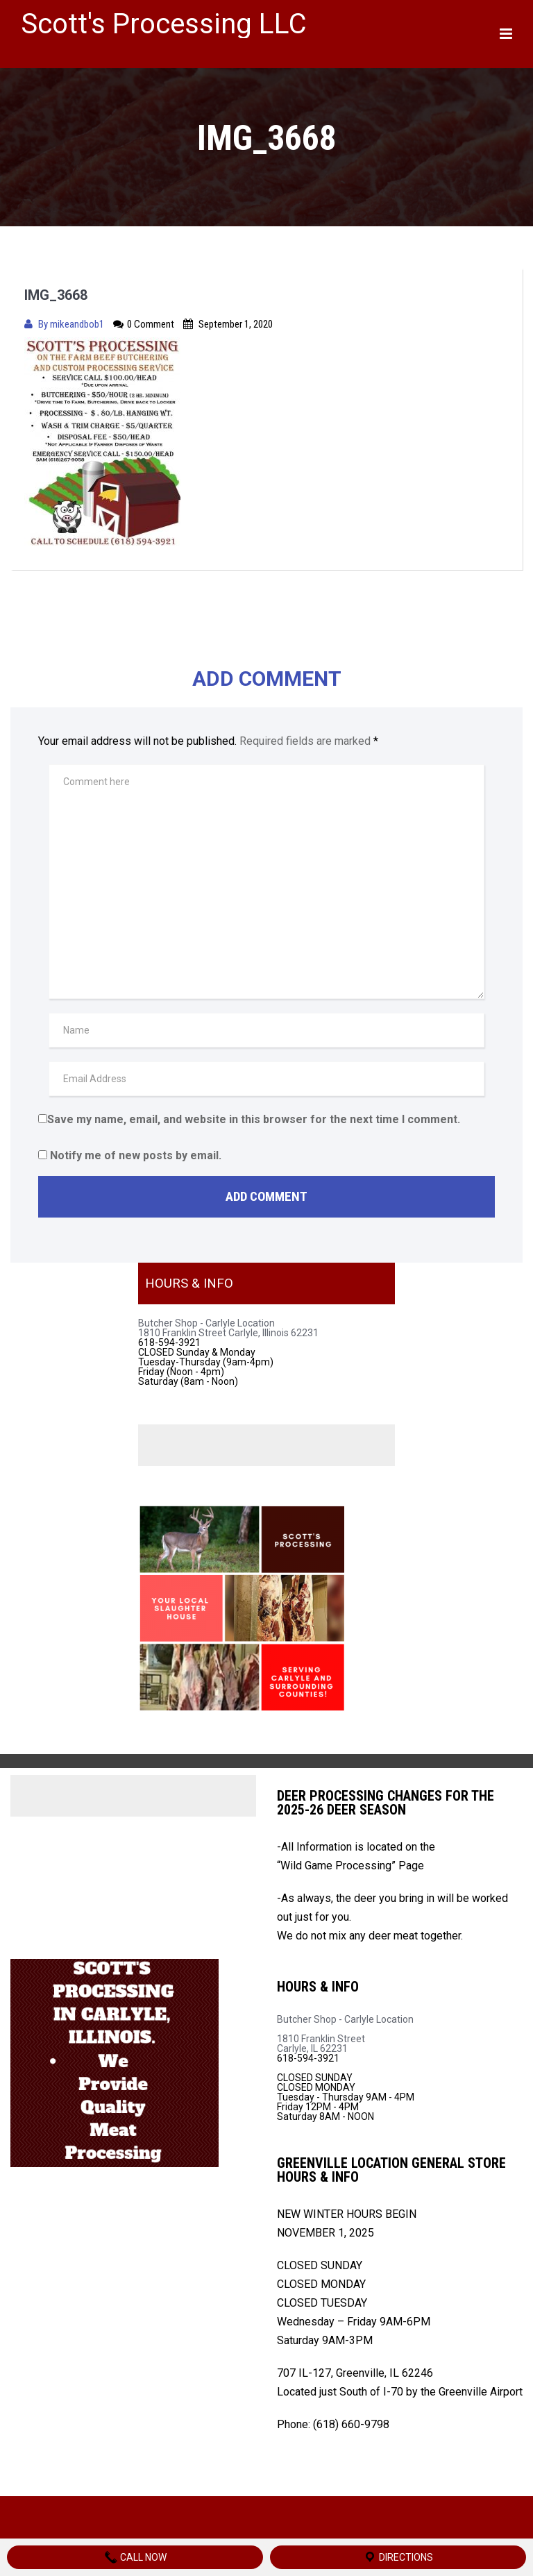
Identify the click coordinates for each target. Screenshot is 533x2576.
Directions (398, 2557)
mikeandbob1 (78, 324)
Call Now (135, 2557)
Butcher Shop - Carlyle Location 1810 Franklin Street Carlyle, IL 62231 (345, 2034)
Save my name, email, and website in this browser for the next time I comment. (253, 1119)
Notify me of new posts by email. (135, 1155)
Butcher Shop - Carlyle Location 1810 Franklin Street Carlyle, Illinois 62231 (228, 1328)
